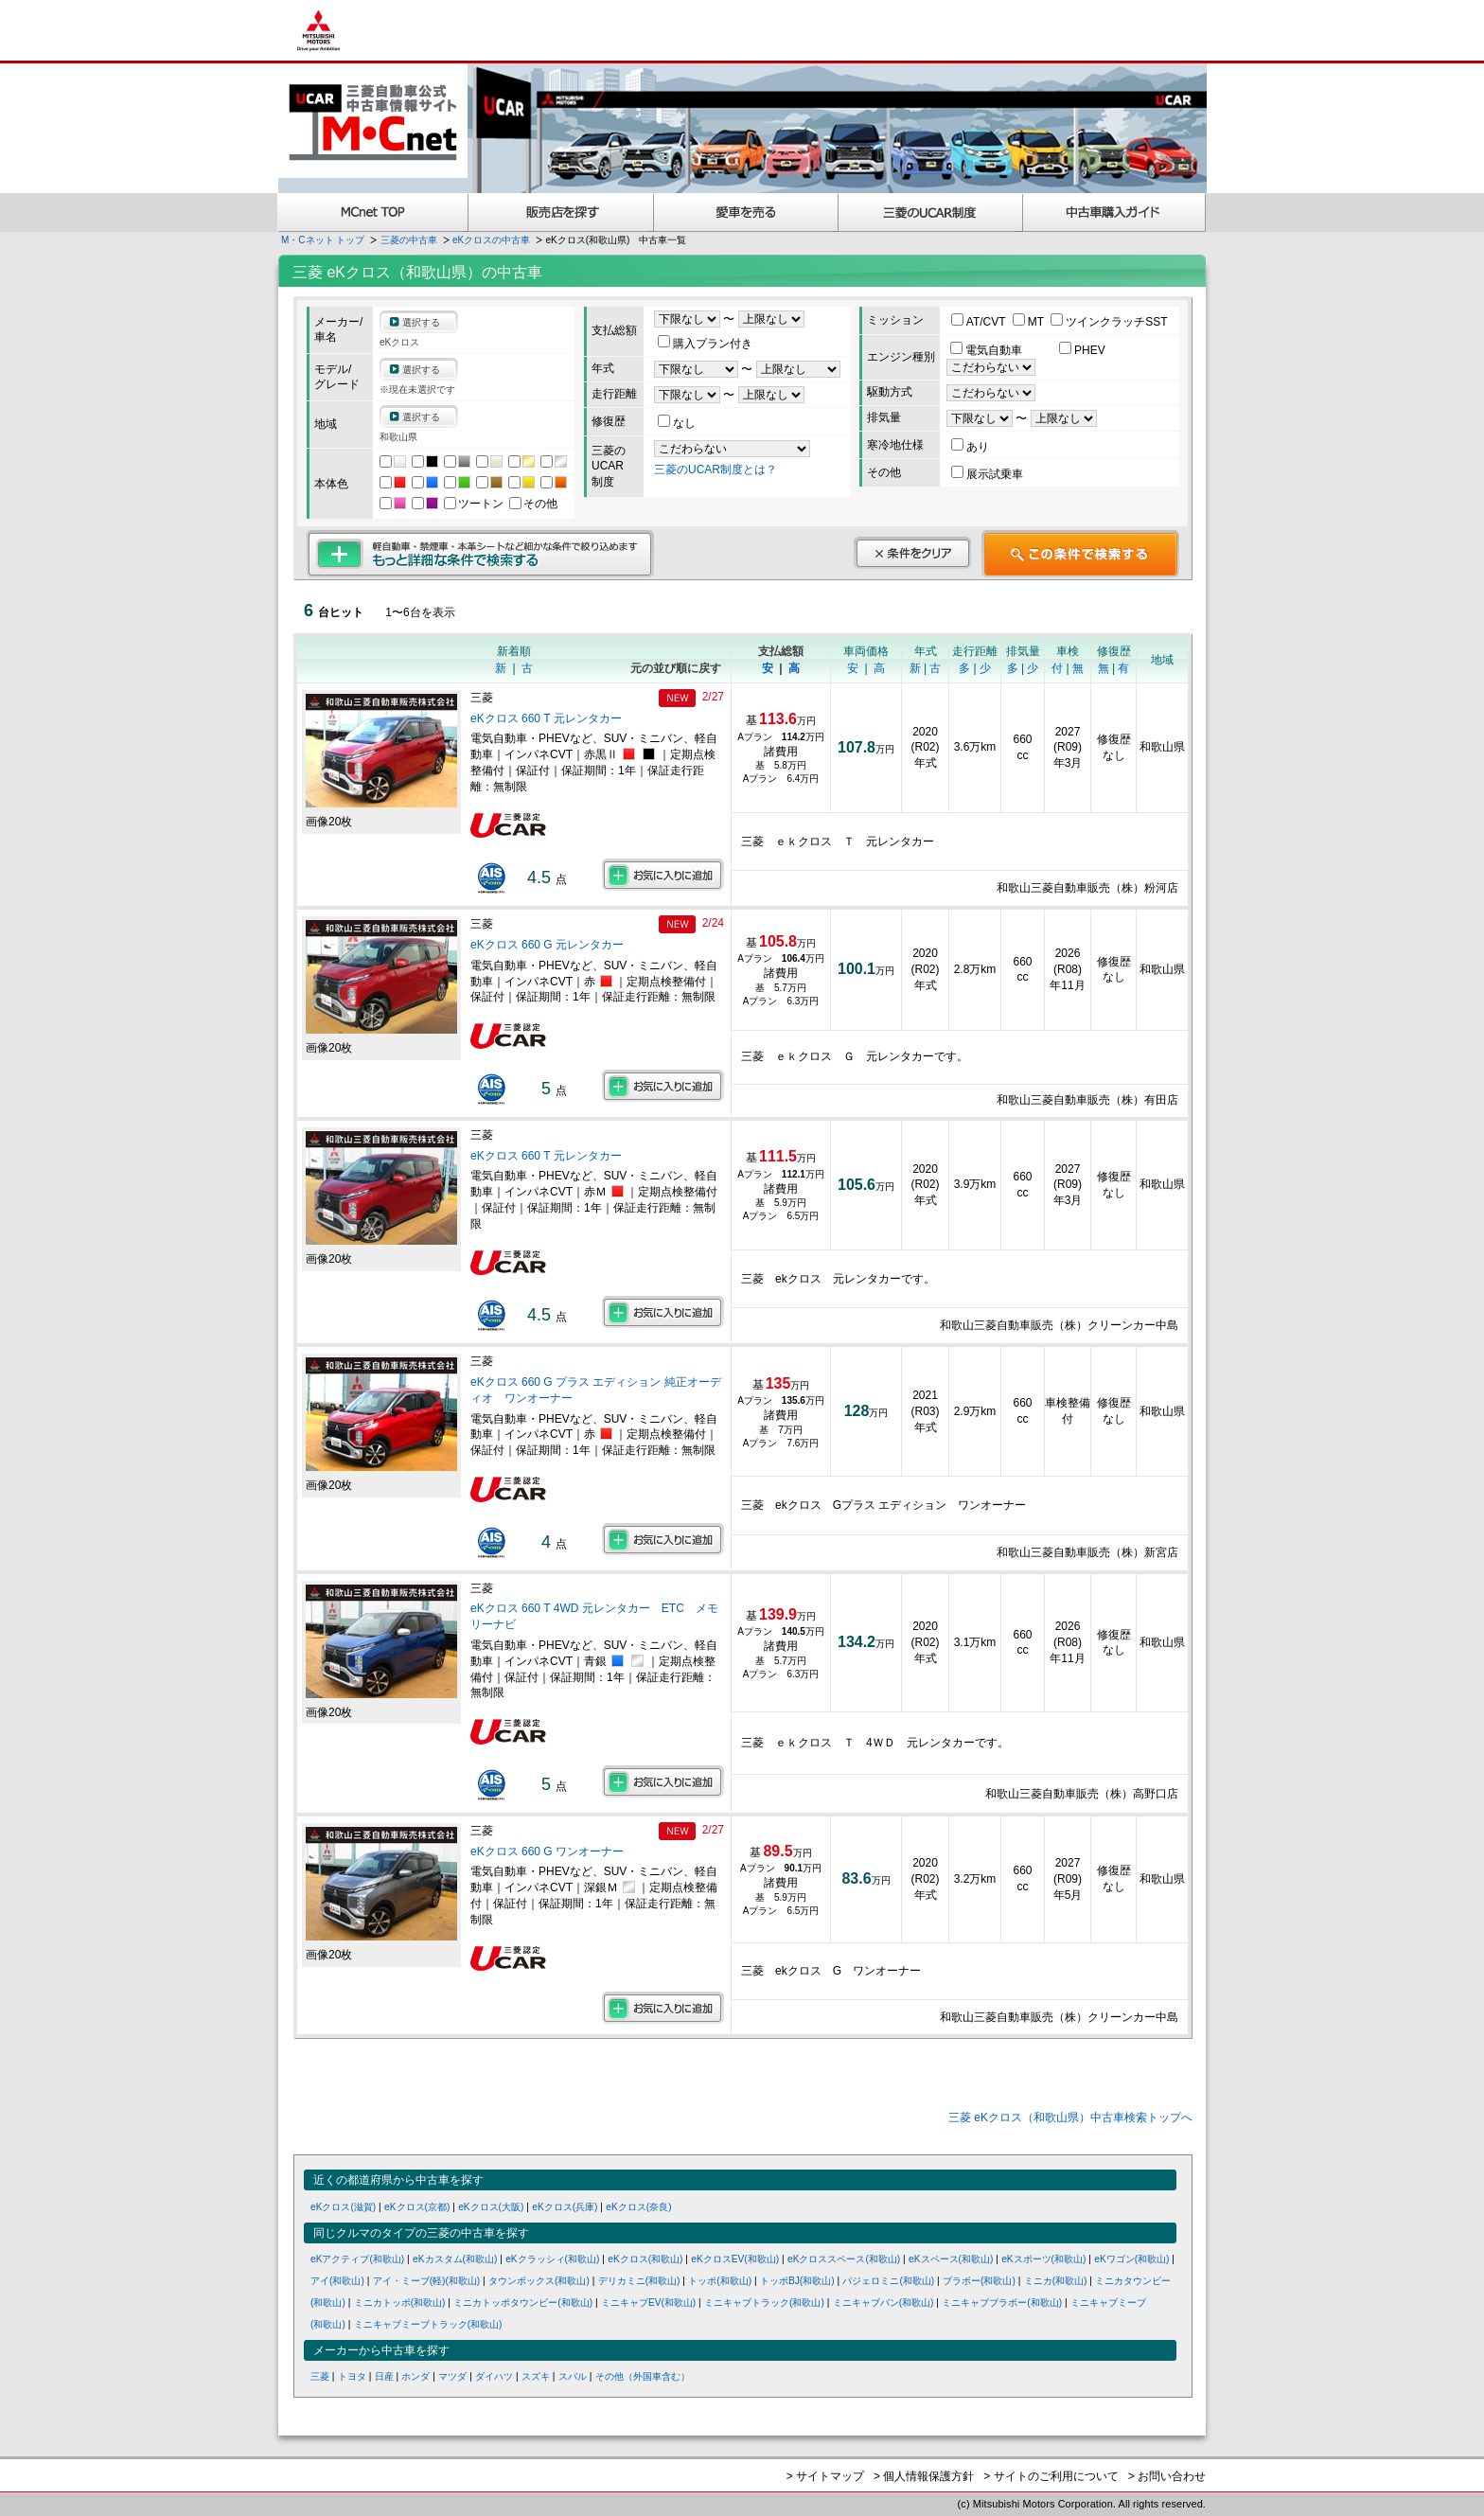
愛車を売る (746, 212)
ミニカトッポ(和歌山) (400, 2302)
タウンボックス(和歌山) (539, 2281)
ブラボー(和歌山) (979, 2281)
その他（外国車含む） (642, 2376)
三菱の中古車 (408, 240)
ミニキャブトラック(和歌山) (764, 2302)
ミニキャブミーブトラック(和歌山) (428, 2324)
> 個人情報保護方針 (924, 2476)
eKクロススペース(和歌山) (843, 2259)
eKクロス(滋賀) (343, 2207)
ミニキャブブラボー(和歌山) (1002, 2302)
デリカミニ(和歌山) (639, 2281)
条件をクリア (912, 553)
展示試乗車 (987, 474)
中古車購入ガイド (1115, 212)
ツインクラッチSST (1109, 321)
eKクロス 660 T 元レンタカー (546, 718)
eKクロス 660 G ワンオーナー (547, 1851)
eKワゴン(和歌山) (1131, 2259)
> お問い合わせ (1167, 2476)
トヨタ (352, 2376)
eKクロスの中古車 (491, 240)
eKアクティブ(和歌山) (357, 2259)
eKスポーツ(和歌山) (1043, 2259)
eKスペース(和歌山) (951, 2259)
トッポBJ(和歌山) (797, 2281)
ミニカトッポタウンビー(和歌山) (522, 2302)
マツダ (452, 2376)
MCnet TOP (372, 212)
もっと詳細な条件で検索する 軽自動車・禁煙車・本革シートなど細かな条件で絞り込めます (480, 553)
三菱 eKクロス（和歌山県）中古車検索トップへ (1070, 2117)
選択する (421, 322)
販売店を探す (561, 212)
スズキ (535, 2376)
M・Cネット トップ (322, 240)
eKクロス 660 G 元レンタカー (547, 944)
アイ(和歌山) (337, 2281)
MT (1030, 321)
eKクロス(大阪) (490, 2207)
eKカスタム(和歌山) (455, 2259)
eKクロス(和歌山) (645, 2259)
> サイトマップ (825, 2476)
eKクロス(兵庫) (564, 2207)
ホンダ (415, 2376)
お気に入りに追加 (663, 875)
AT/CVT (980, 321)
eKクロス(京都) (417, 2207)
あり (970, 446)
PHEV (1082, 350)
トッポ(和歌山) (719, 2281)
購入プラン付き (705, 343)
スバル (572, 2376)
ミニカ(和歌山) (1055, 2281)
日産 (384, 2376)
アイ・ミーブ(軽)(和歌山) (427, 2281)
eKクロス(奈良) (638, 2207)
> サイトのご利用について (1050, 2476)
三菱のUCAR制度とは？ (715, 469)
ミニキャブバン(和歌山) (883, 2302)
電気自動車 (987, 350)
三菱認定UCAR (931, 212)
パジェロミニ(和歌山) (888, 2281)
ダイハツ (494, 2376)
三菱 (319, 2376)
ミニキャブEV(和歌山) (648, 2302)
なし (677, 423)
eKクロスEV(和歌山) (735, 2259)
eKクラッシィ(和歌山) (552, 2259)
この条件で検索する (1080, 553)
